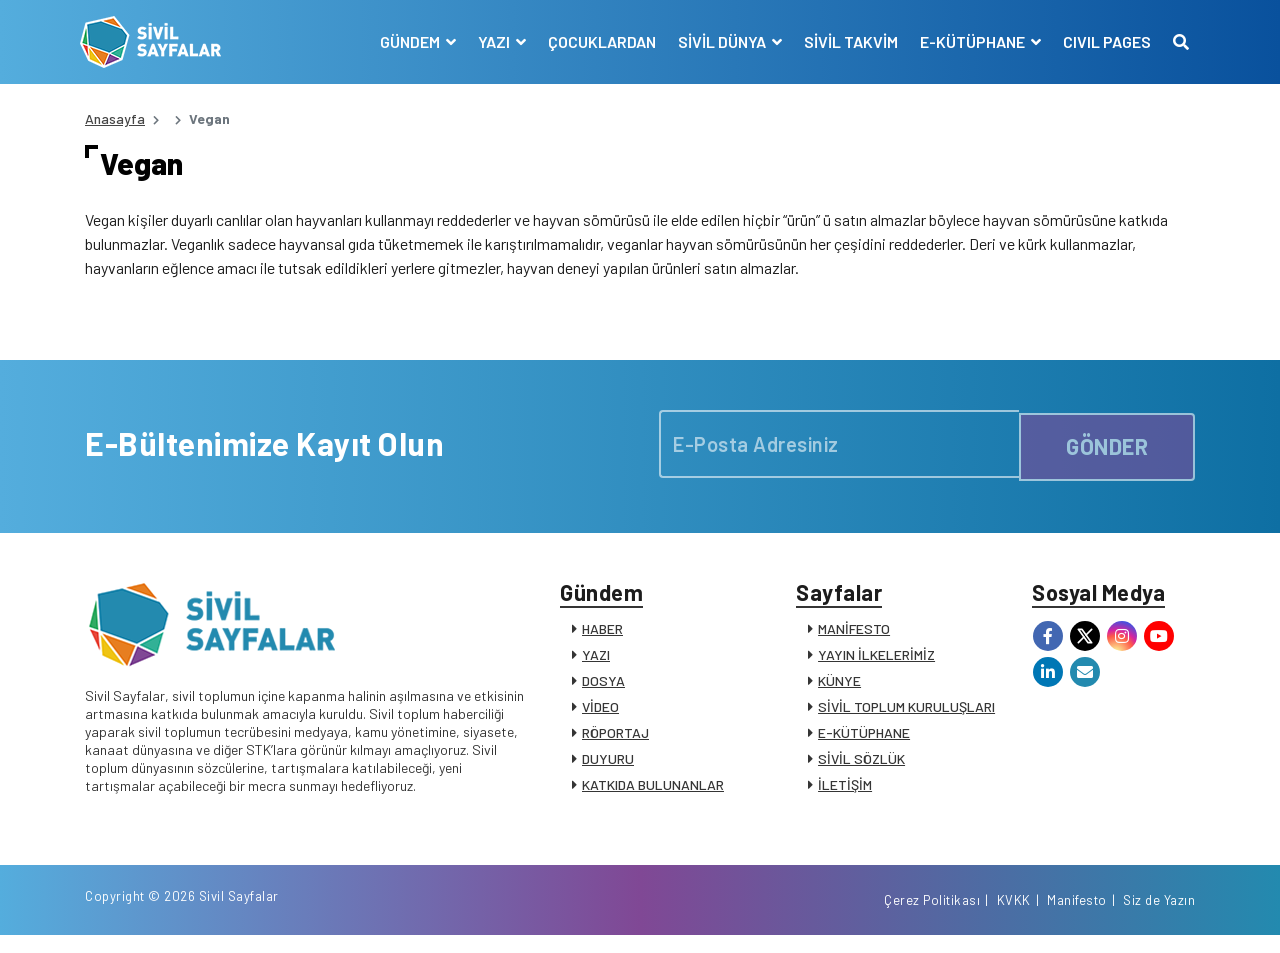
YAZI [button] (490, 41)
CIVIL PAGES (1102, 41)
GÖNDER (1107, 449)
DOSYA (603, 689)
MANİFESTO (854, 637)
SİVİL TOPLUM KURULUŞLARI (906, 715)
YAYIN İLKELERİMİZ (876, 663)
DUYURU (608, 767)
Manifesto (1077, 916)
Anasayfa (115, 118)
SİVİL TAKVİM (846, 41)
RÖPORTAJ (615, 741)
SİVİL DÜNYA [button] (718, 41)
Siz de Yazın (1159, 916)
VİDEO (600, 715)
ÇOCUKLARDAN (597, 41)
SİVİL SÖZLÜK (861, 767)
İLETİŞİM (845, 793)
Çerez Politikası (932, 916)
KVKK (1014, 916)
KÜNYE (839, 689)
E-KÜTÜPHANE (864, 741)
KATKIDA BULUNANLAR (653, 793)
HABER (602, 637)
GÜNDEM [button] (406, 41)
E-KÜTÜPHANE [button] (969, 41)
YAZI (596, 663)
